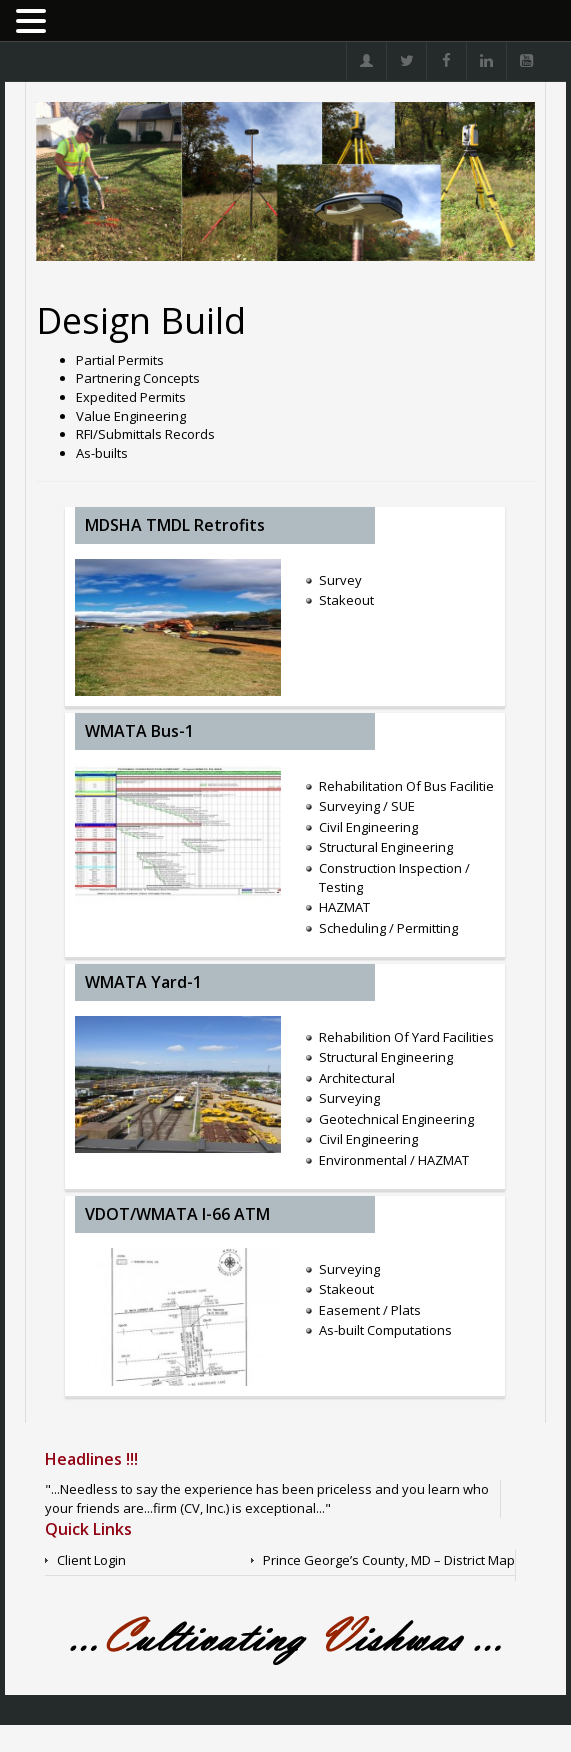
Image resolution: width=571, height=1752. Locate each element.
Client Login (91, 1560)
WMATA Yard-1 (143, 982)
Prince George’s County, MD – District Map (389, 1560)
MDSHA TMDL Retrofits (175, 525)
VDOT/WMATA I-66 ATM (177, 1214)
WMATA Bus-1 (139, 731)
